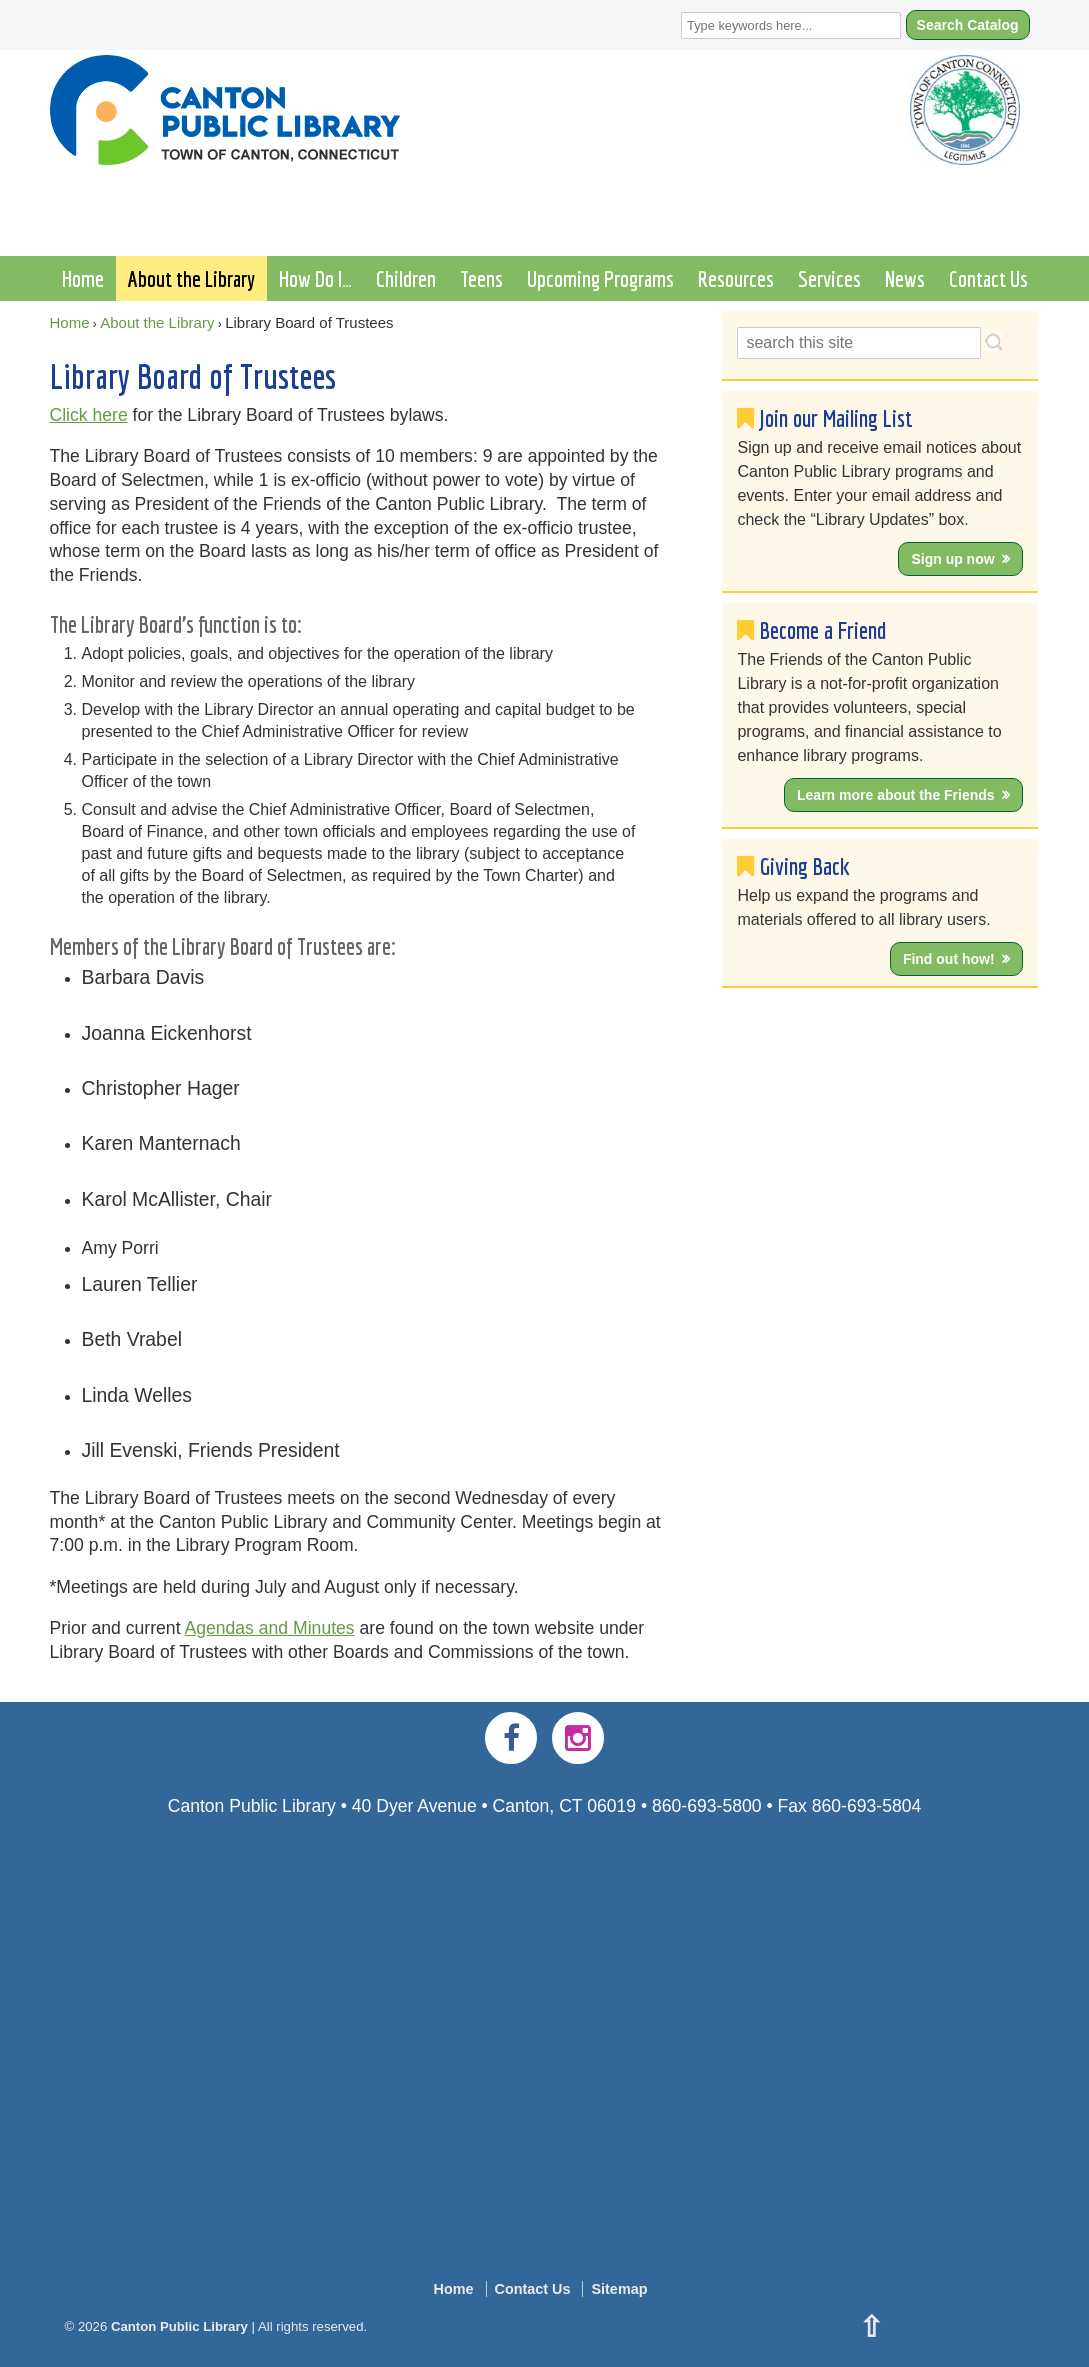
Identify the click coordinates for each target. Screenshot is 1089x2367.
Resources (736, 278)
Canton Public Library (179, 2326)
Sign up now (952, 559)
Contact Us (988, 278)
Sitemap (619, 2289)
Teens (481, 278)
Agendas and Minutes (269, 1628)
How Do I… (315, 278)
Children (406, 278)
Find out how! (949, 959)
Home (83, 278)
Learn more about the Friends (896, 795)
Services (829, 278)
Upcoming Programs (600, 278)
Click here (89, 415)
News (905, 278)
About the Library (191, 278)
